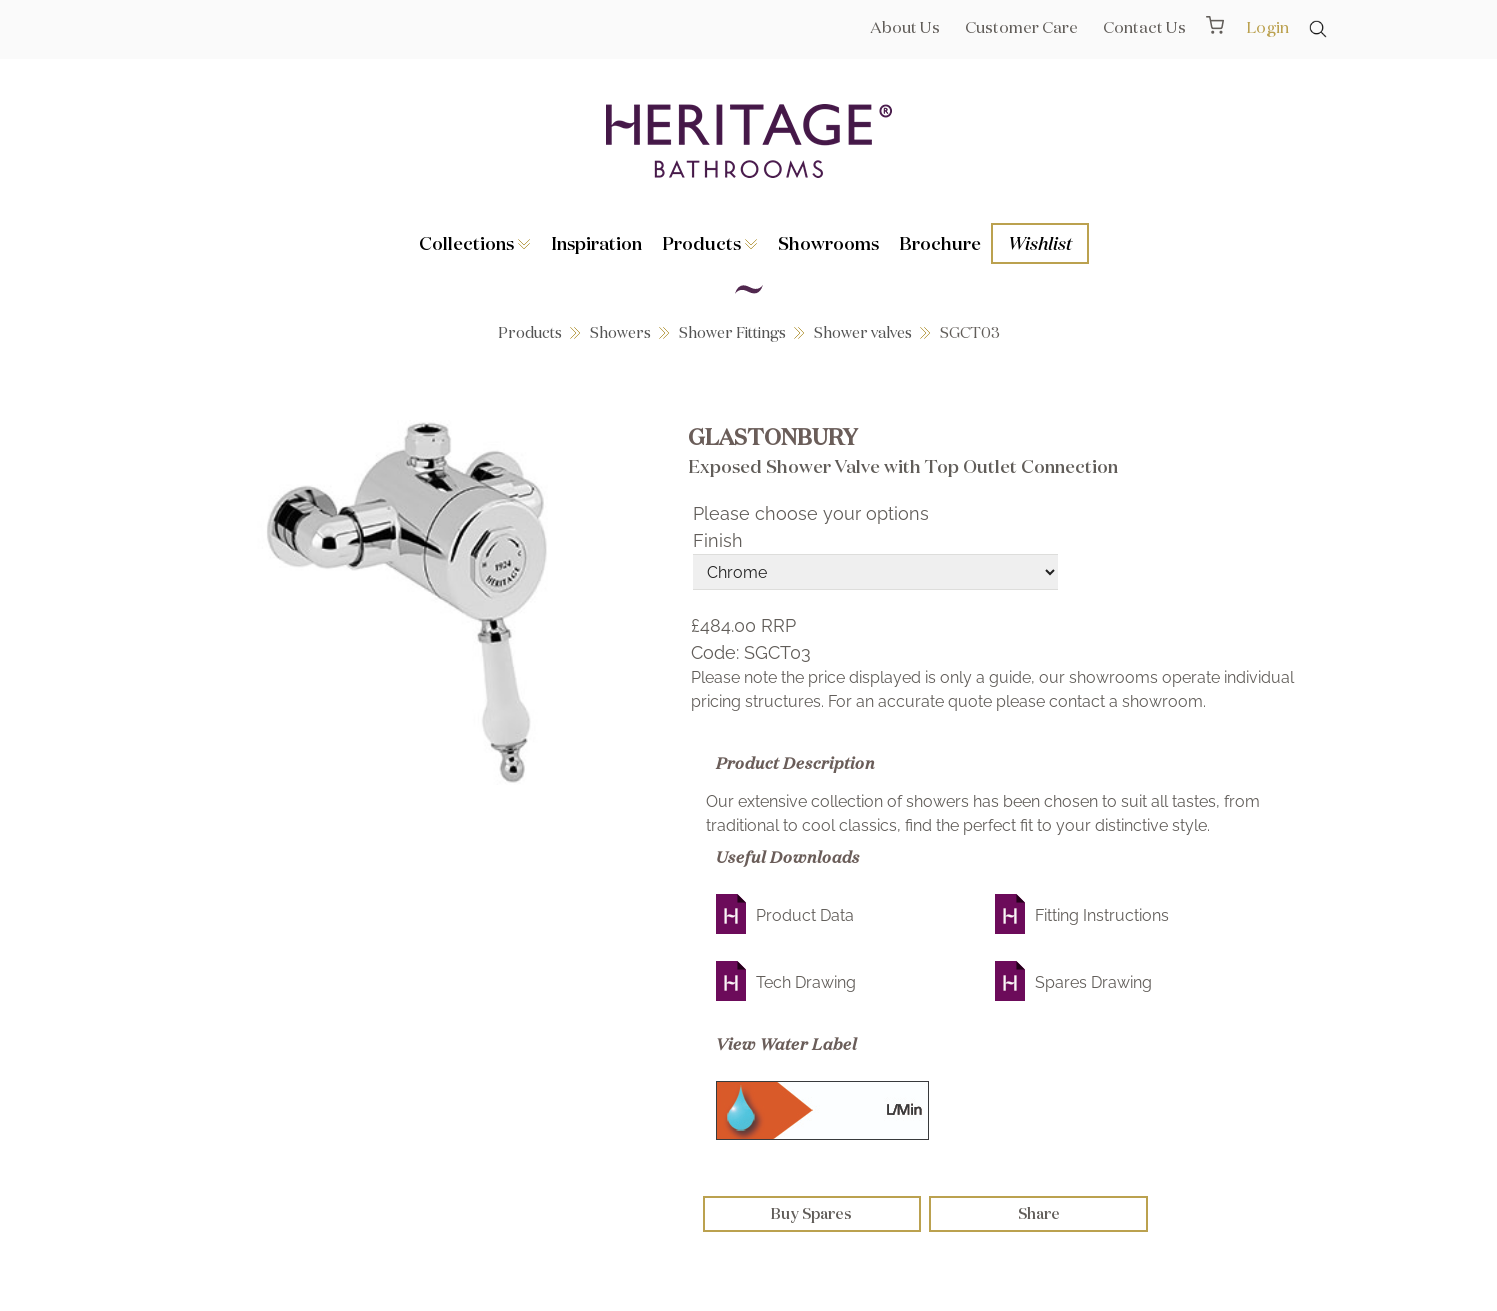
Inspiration (596, 243)
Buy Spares (811, 1213)
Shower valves (863, 332)
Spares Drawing (1093, 982)
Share (1039, 1213)
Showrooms (828, 243)
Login (1267, 27)
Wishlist (1040, 243)
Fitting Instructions (1102, 915)
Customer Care (1021, 27)
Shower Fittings (732, 332)
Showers (620, 332)
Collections (475, 243)
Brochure (940, 243)
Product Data (805, 915)
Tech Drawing (806, 982)
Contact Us (1144, 27)
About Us (905, 27)
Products (710, 243)
